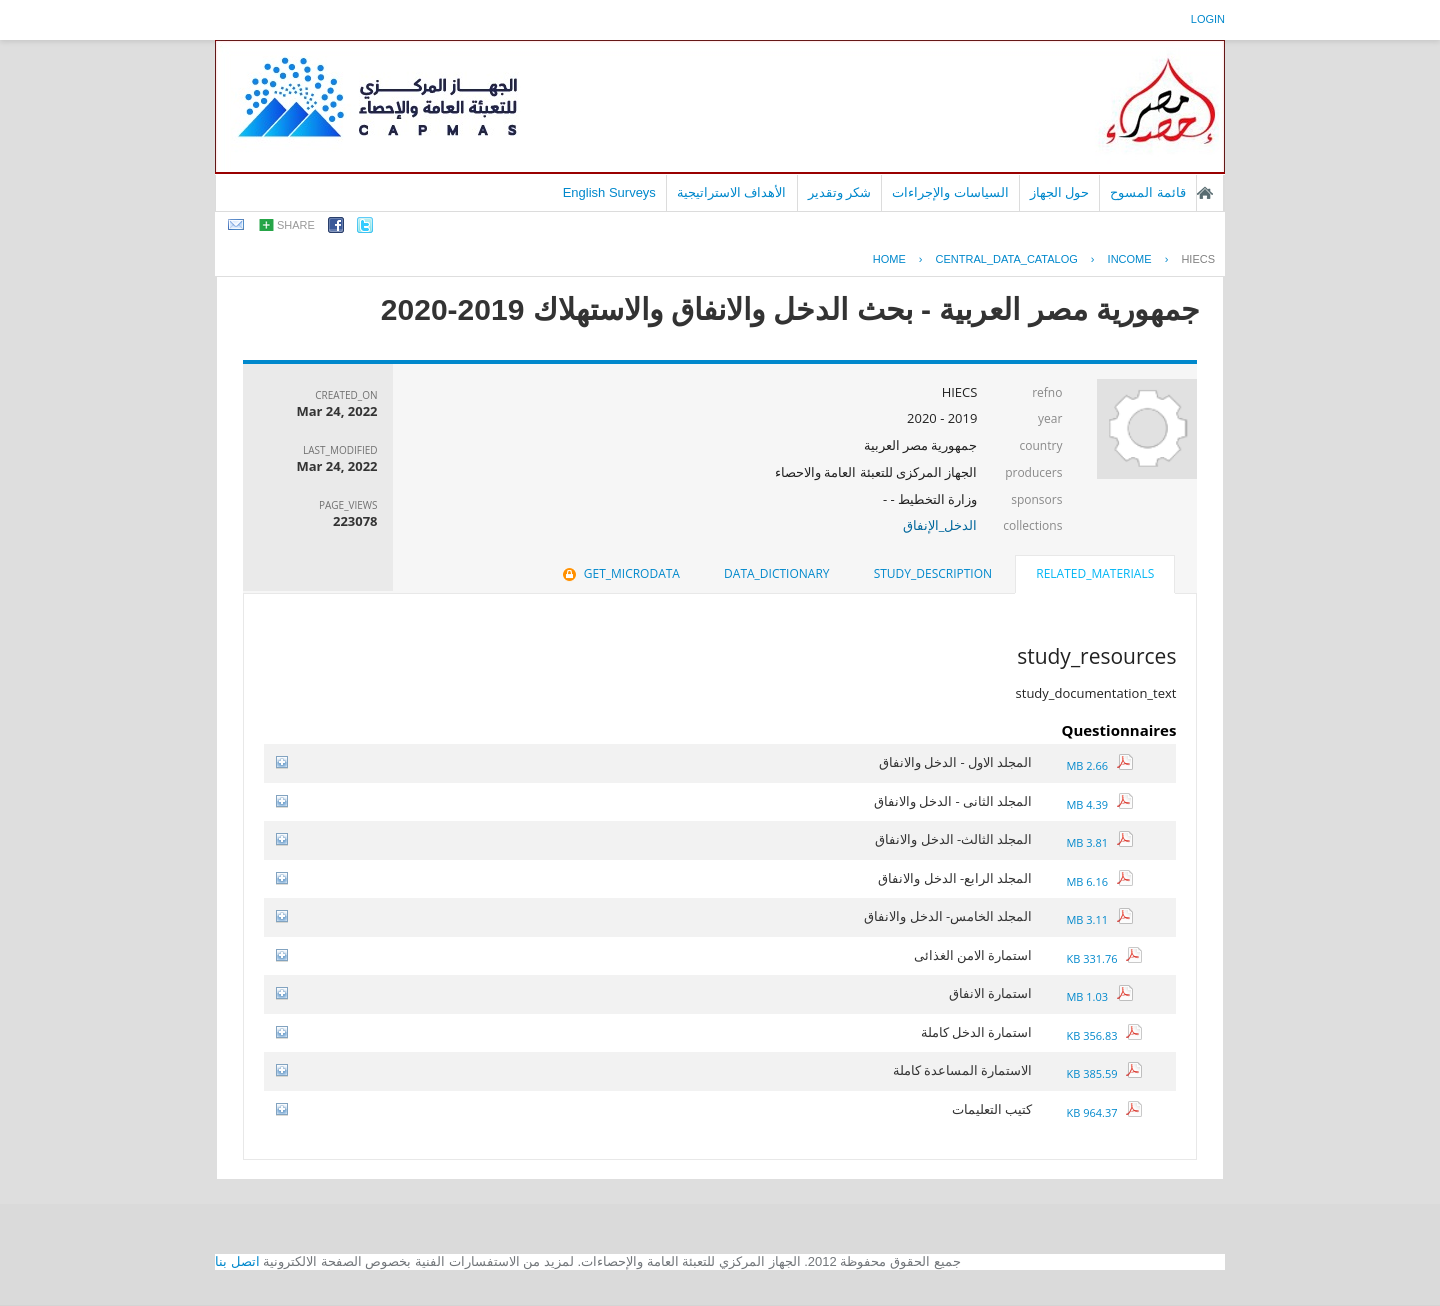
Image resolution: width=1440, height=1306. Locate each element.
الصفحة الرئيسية (1205, 193)
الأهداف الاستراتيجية (732, 192)
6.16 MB (1099, 881)
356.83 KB (1104, 1035)
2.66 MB (1099, 765)
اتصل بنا (237, 1261)
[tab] (1095, 576)
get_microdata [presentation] (619, 573)
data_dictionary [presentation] (776, 573)
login (1208, 19)
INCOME (1130, 259)
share (296, 225)
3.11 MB (1099, 919)
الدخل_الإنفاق (940, 525)
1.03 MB (1099, 996)
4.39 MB (1099, 804)
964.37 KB (1104, 1112)
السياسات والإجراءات (950, 192)
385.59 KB (1104, 1073)
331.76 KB (1104, 958)
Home (889, 259)
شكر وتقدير (840, 192)
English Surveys (609, 192)
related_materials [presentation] (1095, 573)
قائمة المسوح (1148, 192)
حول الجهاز (1060, 192)
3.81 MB (1099, 842)
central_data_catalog (1007, 259)
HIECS (1198, 259)
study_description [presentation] (933, 573)
